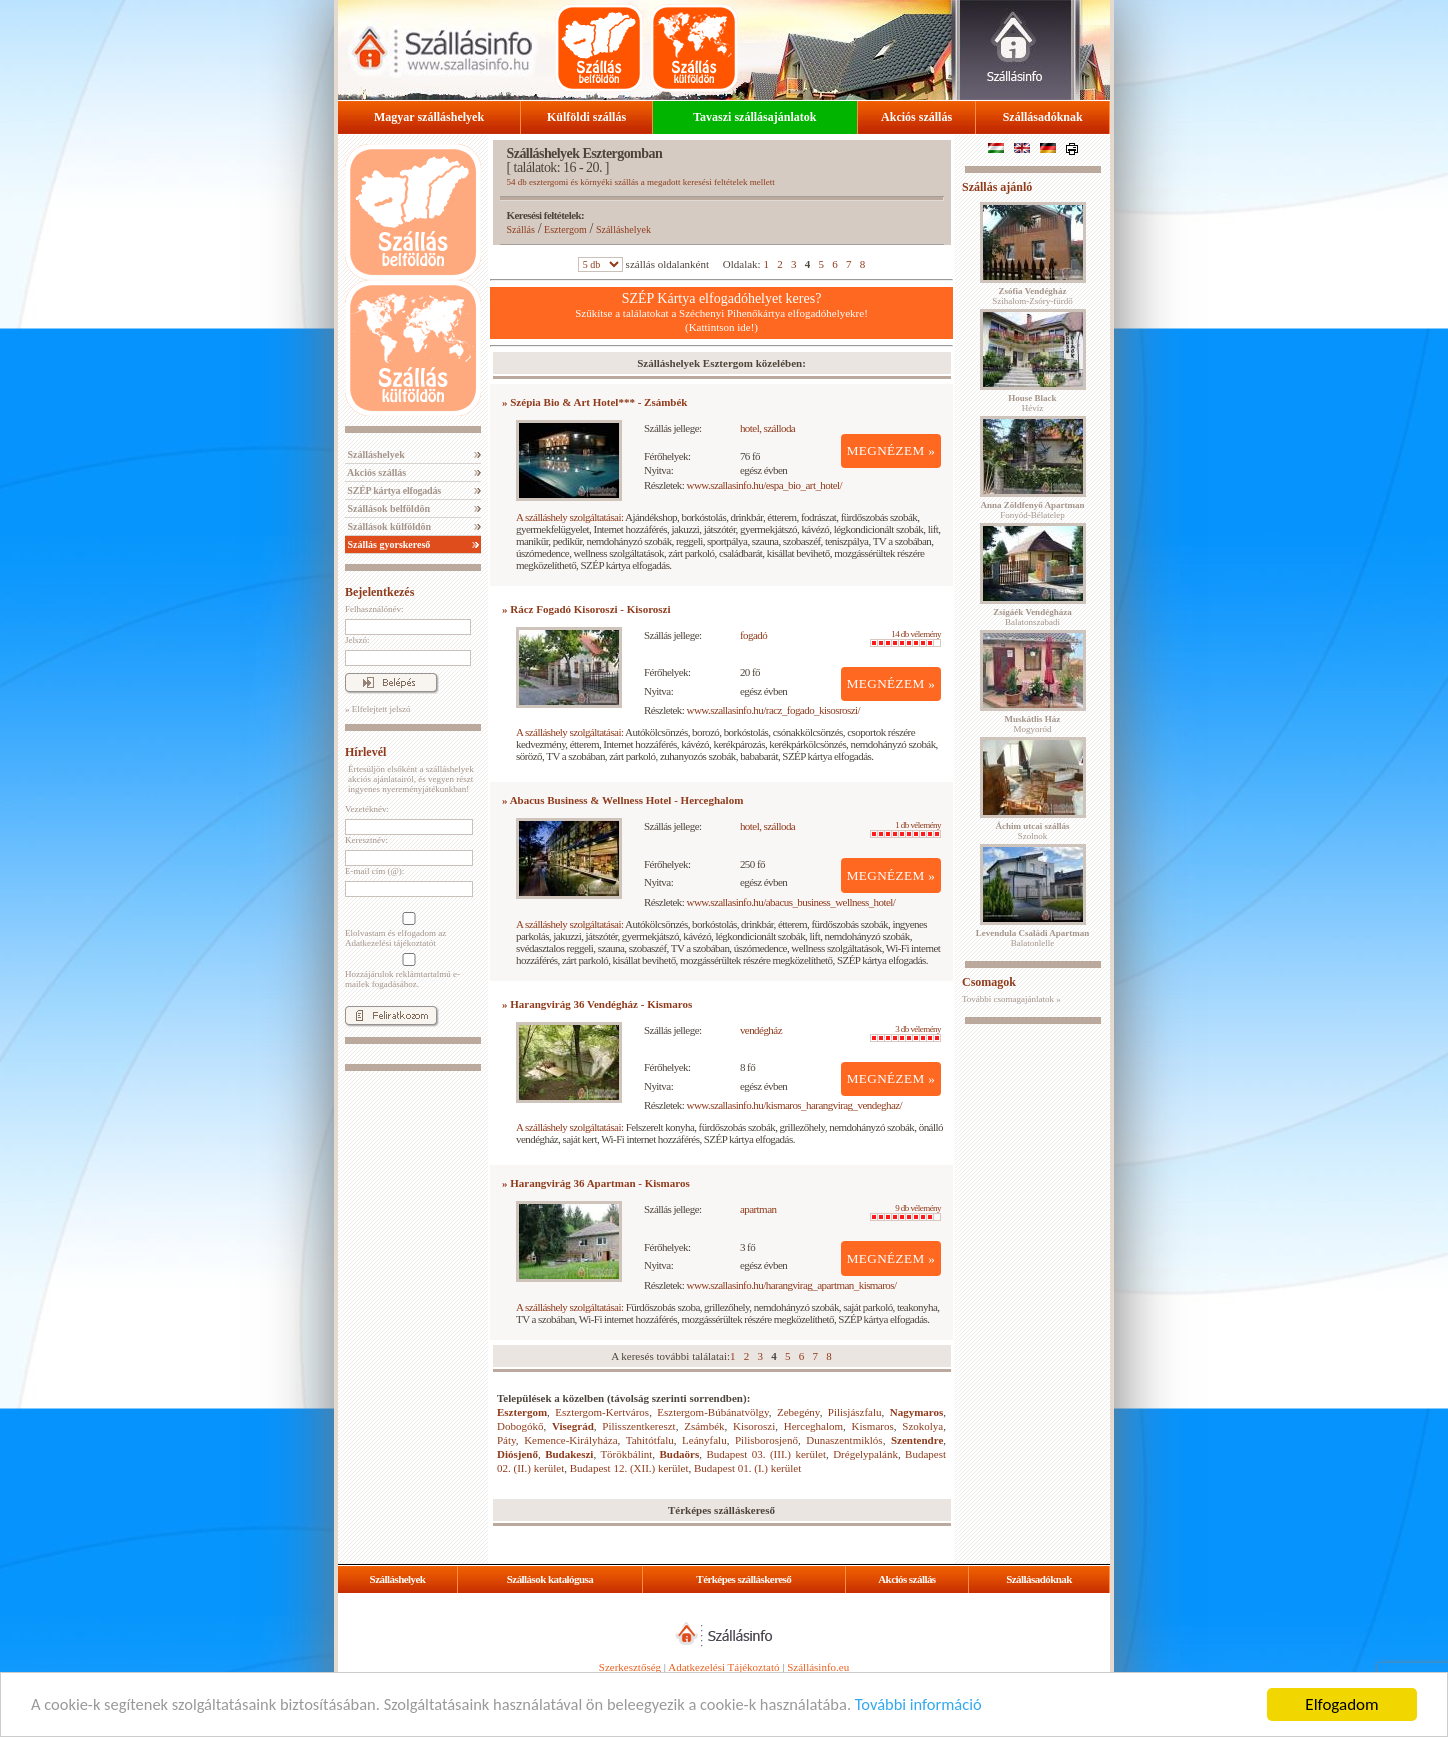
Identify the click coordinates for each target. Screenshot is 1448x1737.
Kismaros (873, 1426)
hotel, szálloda (767, 428)
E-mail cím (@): (374, 871)
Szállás (521, 229)
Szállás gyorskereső (387, 544)
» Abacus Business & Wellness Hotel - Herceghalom (622, 800)
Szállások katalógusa (550, 1579)
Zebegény (798, 1412)
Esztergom (565, 229)
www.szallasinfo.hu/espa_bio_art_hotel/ (765, 485)
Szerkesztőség (630, 1667)
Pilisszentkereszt (638, 1426)
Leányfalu (704, 1440)
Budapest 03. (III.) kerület (766, 1454)
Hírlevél (365, 752)
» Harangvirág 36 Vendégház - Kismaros (597, 1004)
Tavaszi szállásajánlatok (754, 117)
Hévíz (1032, 403)
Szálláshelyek (375, 454)
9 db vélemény (905, 1212)
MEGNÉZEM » (891, 450)
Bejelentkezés (379, 592)
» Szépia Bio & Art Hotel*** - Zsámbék (594, 402)
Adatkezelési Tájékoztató (723, 1667)
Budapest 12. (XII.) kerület (629, 1468)
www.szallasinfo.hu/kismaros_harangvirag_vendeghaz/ (795, 1105)
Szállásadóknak (1043, 117)
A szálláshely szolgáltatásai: (569, 517)
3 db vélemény (905, 1033)
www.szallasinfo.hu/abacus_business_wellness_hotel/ (791, 902)
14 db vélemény (905, 638)
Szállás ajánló (997, 187)
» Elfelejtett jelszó (377, 709)
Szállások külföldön (388, 526)
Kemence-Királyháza (570, 1440)
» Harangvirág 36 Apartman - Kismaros (596, 1183)
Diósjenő (517, 1454)
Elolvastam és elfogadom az (407, 930)
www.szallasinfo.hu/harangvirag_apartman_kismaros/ (792, 1285)
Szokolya (922, 1426)
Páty (506, 1440)
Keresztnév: (366, 840)
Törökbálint (626, 1454)
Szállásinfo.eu (818, 1667)
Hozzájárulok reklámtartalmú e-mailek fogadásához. (407, 971)
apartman (758, 1209)
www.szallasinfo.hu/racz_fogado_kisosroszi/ (774, 710)
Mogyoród (1033, 724)
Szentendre (917, 1440)
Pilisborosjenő (766, 1440)
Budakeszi (569, 1454)
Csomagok (989, 982)
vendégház (761, 1030)
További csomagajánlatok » (1011, 999)
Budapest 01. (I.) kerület (747, 1468)
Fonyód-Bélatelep (1032, 510)
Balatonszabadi (1032, 617)
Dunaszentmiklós (844, 1440)
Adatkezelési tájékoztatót (390, 943)
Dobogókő (520, 1426)
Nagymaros (917, 1412)
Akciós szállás (916, 117)
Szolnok (1033, 831)
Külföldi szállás (586, 117)
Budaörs (680, 1454)
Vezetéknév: (367, 809)
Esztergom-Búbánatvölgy (713, 1412)
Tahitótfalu (650, 1440)
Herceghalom (813, 1426)
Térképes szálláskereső (743, 1579)
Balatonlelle (1033, 938)
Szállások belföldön (387, 508)
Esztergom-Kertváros (602, 1412)
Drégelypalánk (865, 1454)
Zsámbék (704, 1426)
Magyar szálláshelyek (429, 117)
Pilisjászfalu (855, 1412)
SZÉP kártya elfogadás (393, 490)
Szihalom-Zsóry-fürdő (1032, 296)
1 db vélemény (905, 829)
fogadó (753, 635)
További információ (947, 1705)
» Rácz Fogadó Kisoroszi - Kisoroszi (586, 609)
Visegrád (573, 1426)
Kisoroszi (754, 1426)
